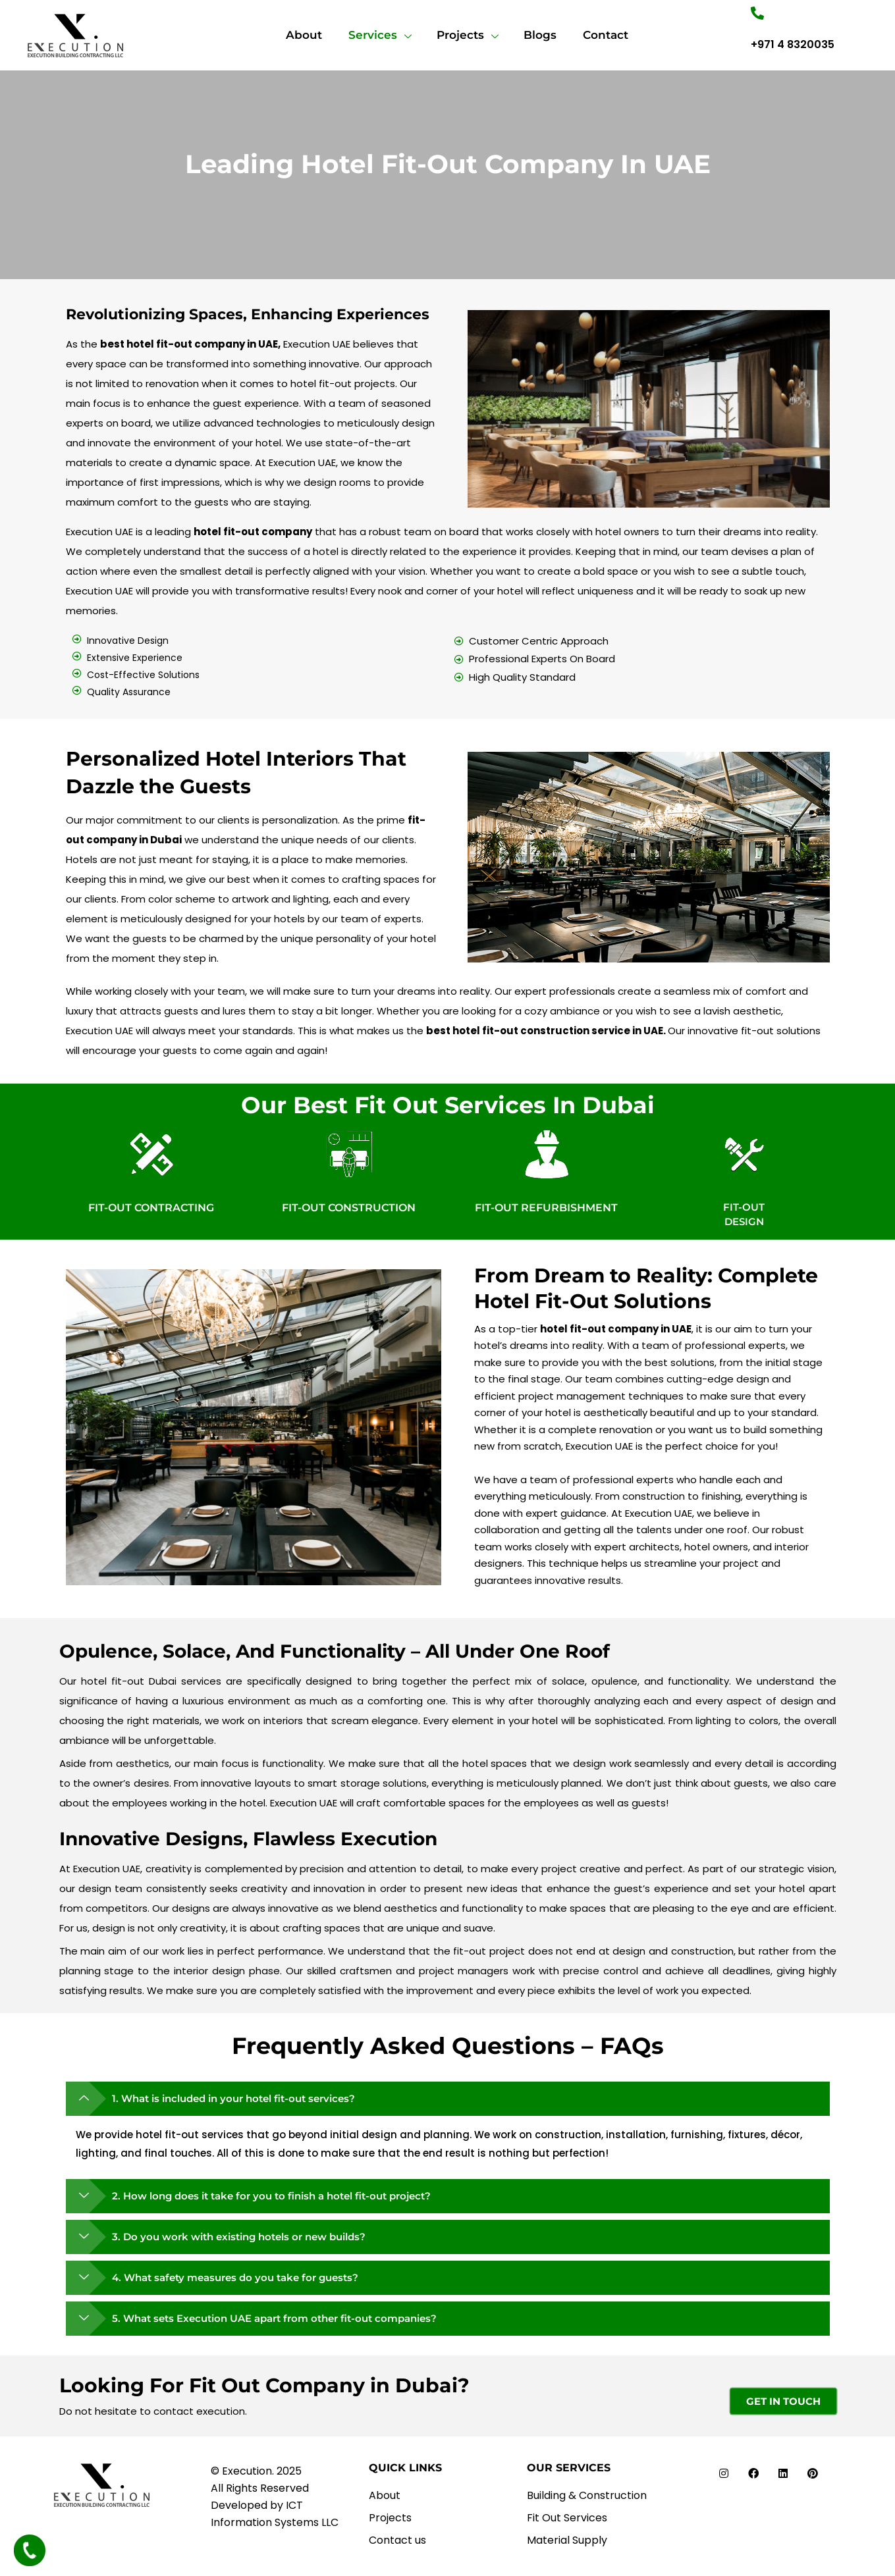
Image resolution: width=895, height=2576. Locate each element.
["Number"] (757, 13)
